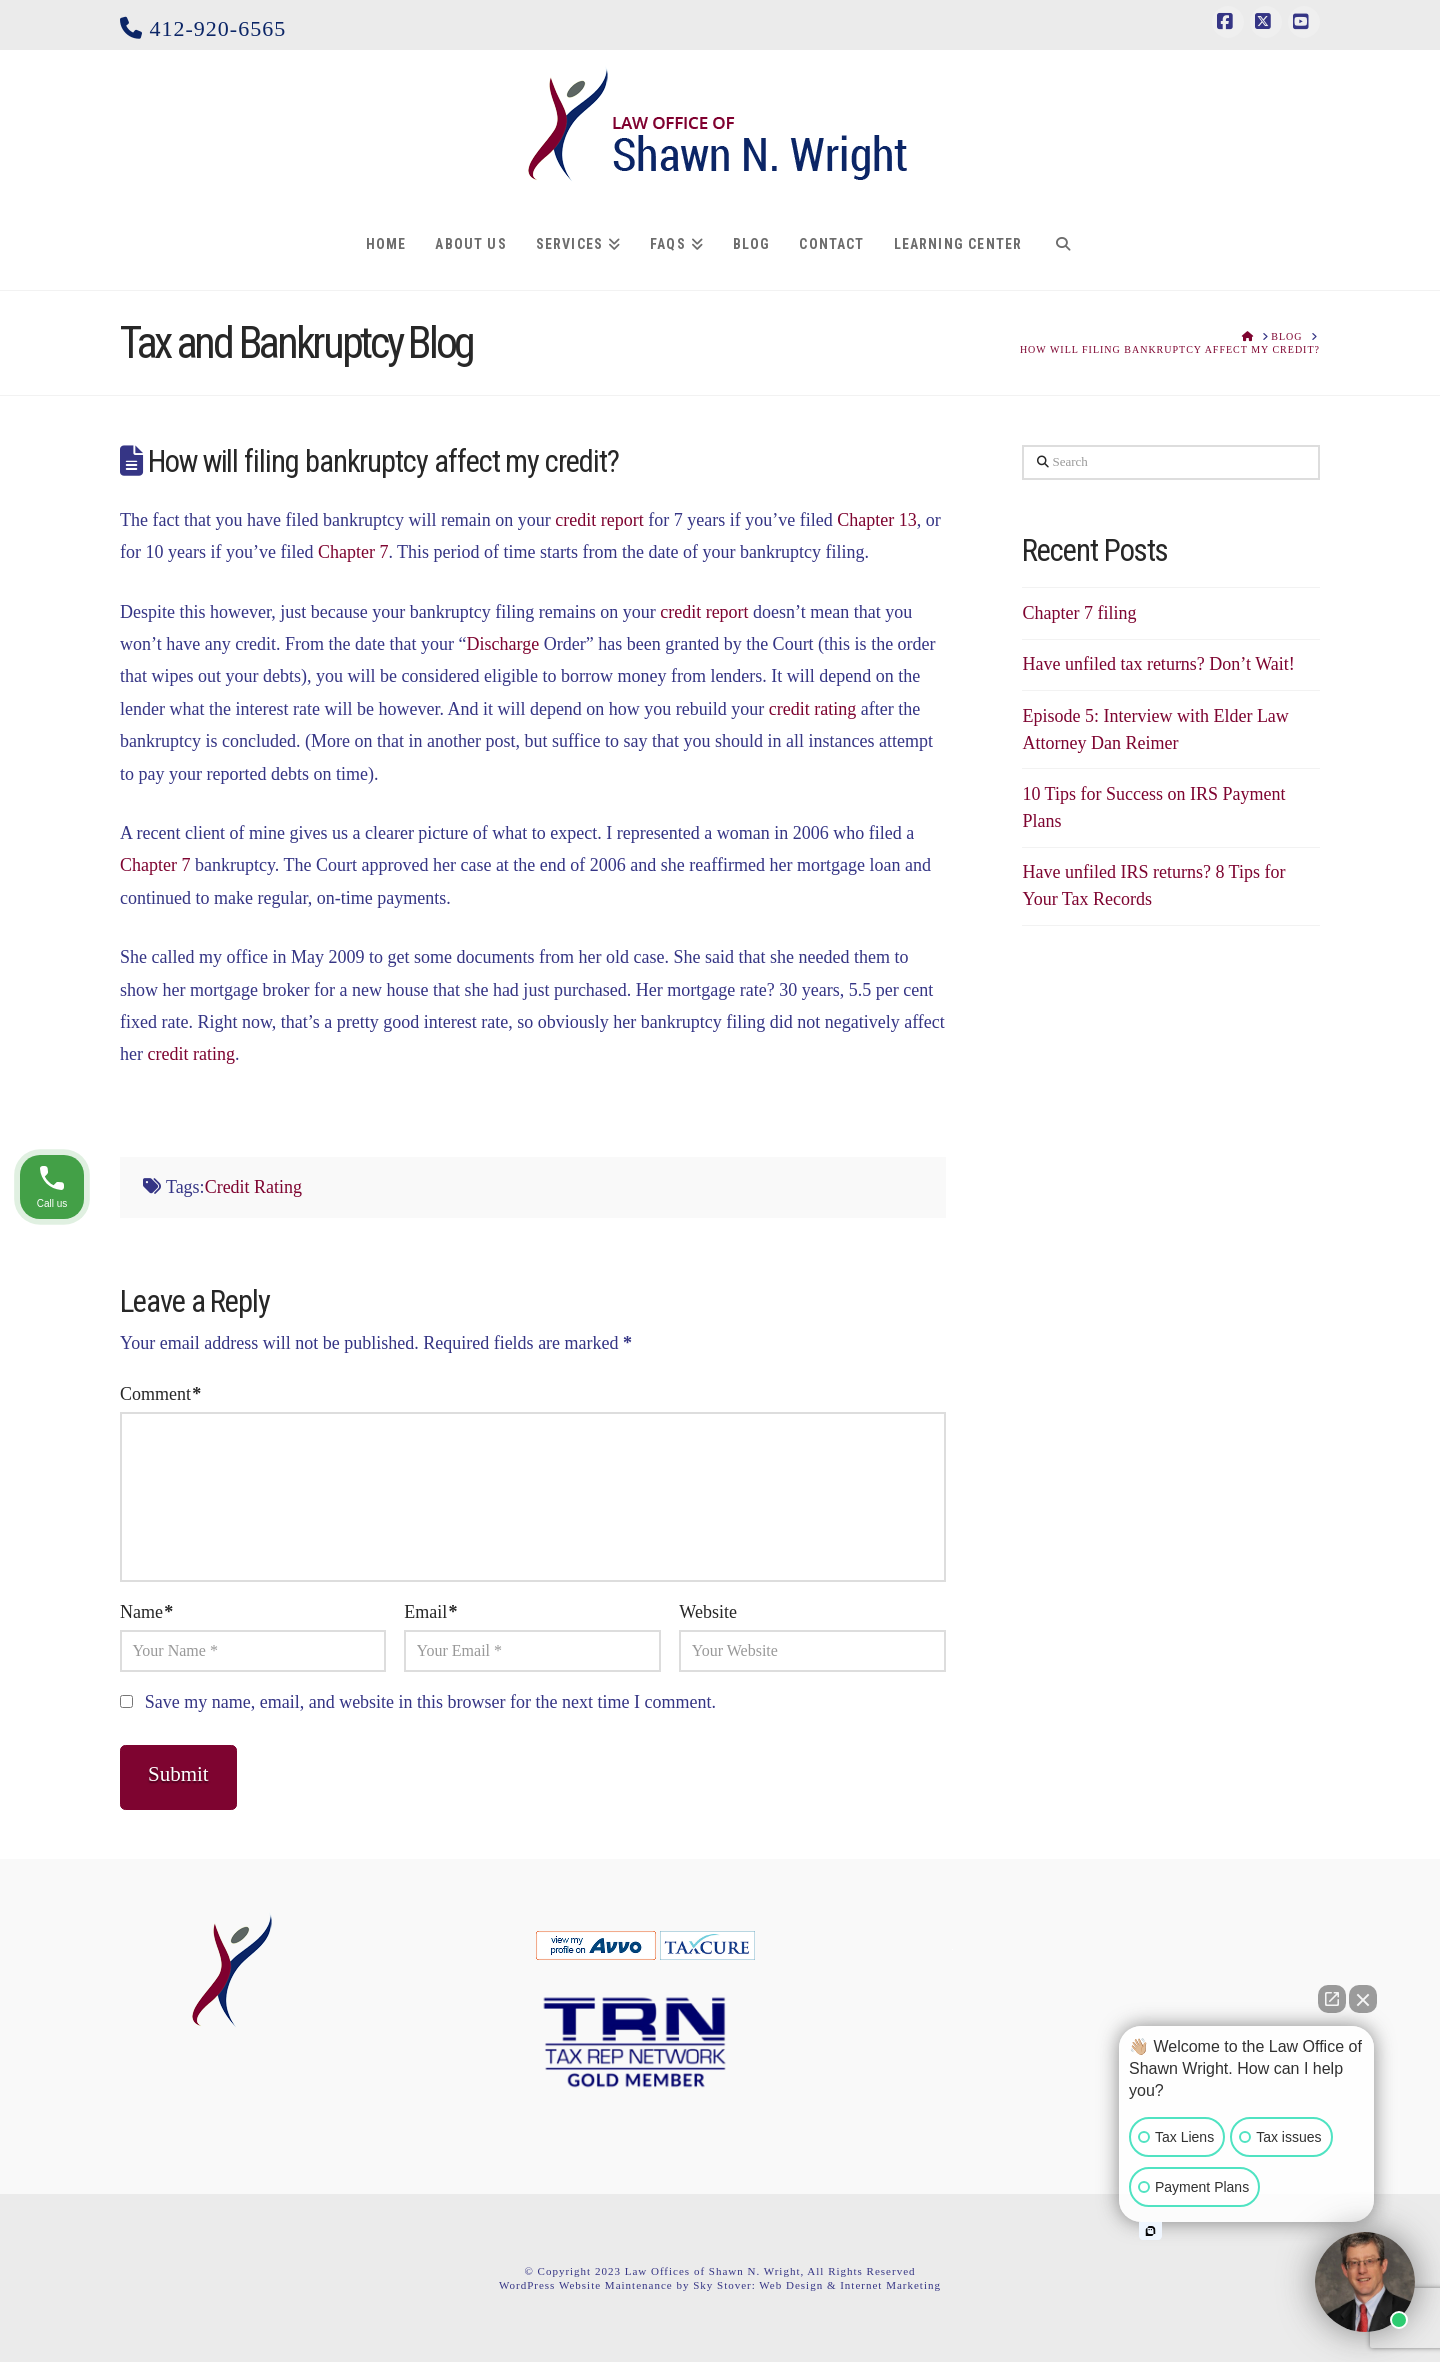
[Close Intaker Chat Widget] (1363, 1999)
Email (430, 1612)
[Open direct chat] (1332, 1999)
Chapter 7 (353, 552)
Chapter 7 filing (1079, 613)
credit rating (812, 709)
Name (146, 1612)
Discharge (503, 644)
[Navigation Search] (1062, 245)
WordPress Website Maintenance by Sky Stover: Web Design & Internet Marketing (720, 2285)
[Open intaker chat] (1150, 2231)
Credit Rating (254, 1187)
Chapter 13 (876, 520)
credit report (599, 520)
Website (708, 1612)
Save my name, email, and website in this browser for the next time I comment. (430, 1702)
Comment (160, 1394)
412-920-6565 (203, 28)
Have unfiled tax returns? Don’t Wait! (1158, 664)
